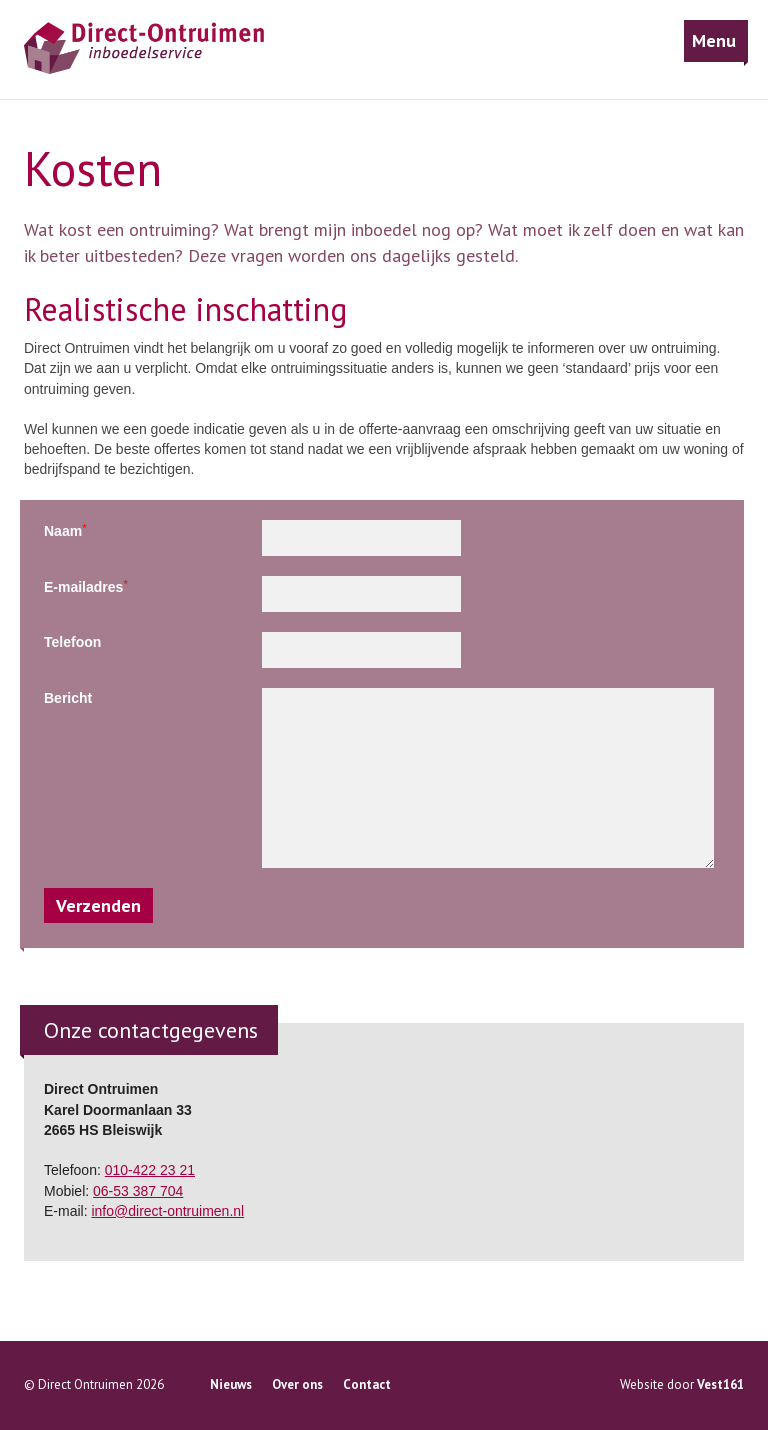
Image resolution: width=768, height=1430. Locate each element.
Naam (65, 530)
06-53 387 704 (138, 1191)
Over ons (297, 1384)
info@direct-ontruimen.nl (167, 1211)
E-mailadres (86, 586)
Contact (367, 1384)
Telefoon (72, 642)
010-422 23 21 (150, 1170)
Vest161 (720, 1384)
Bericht (68, 698)
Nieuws (231, 1384)
